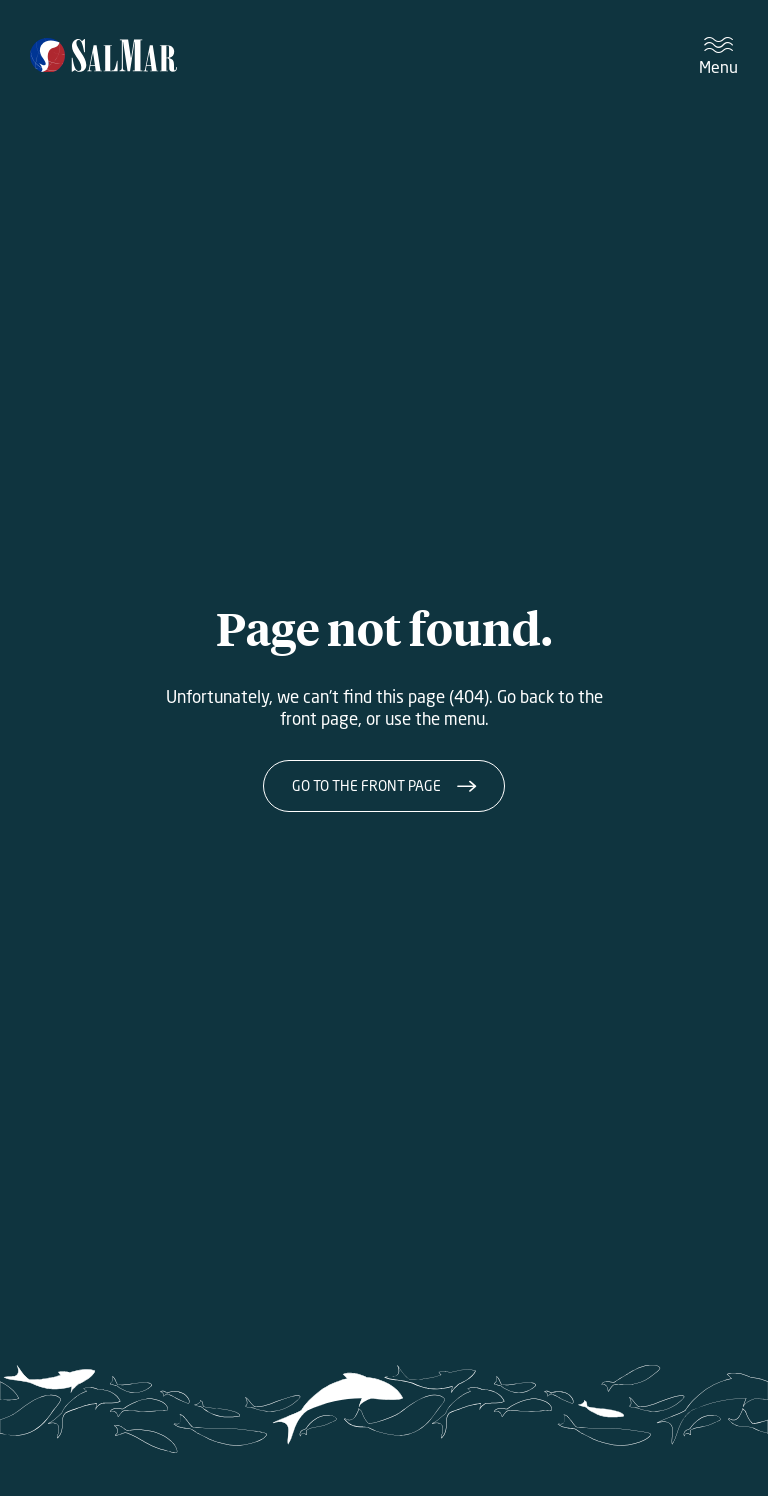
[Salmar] (103, 57)
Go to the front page (366, 785)
